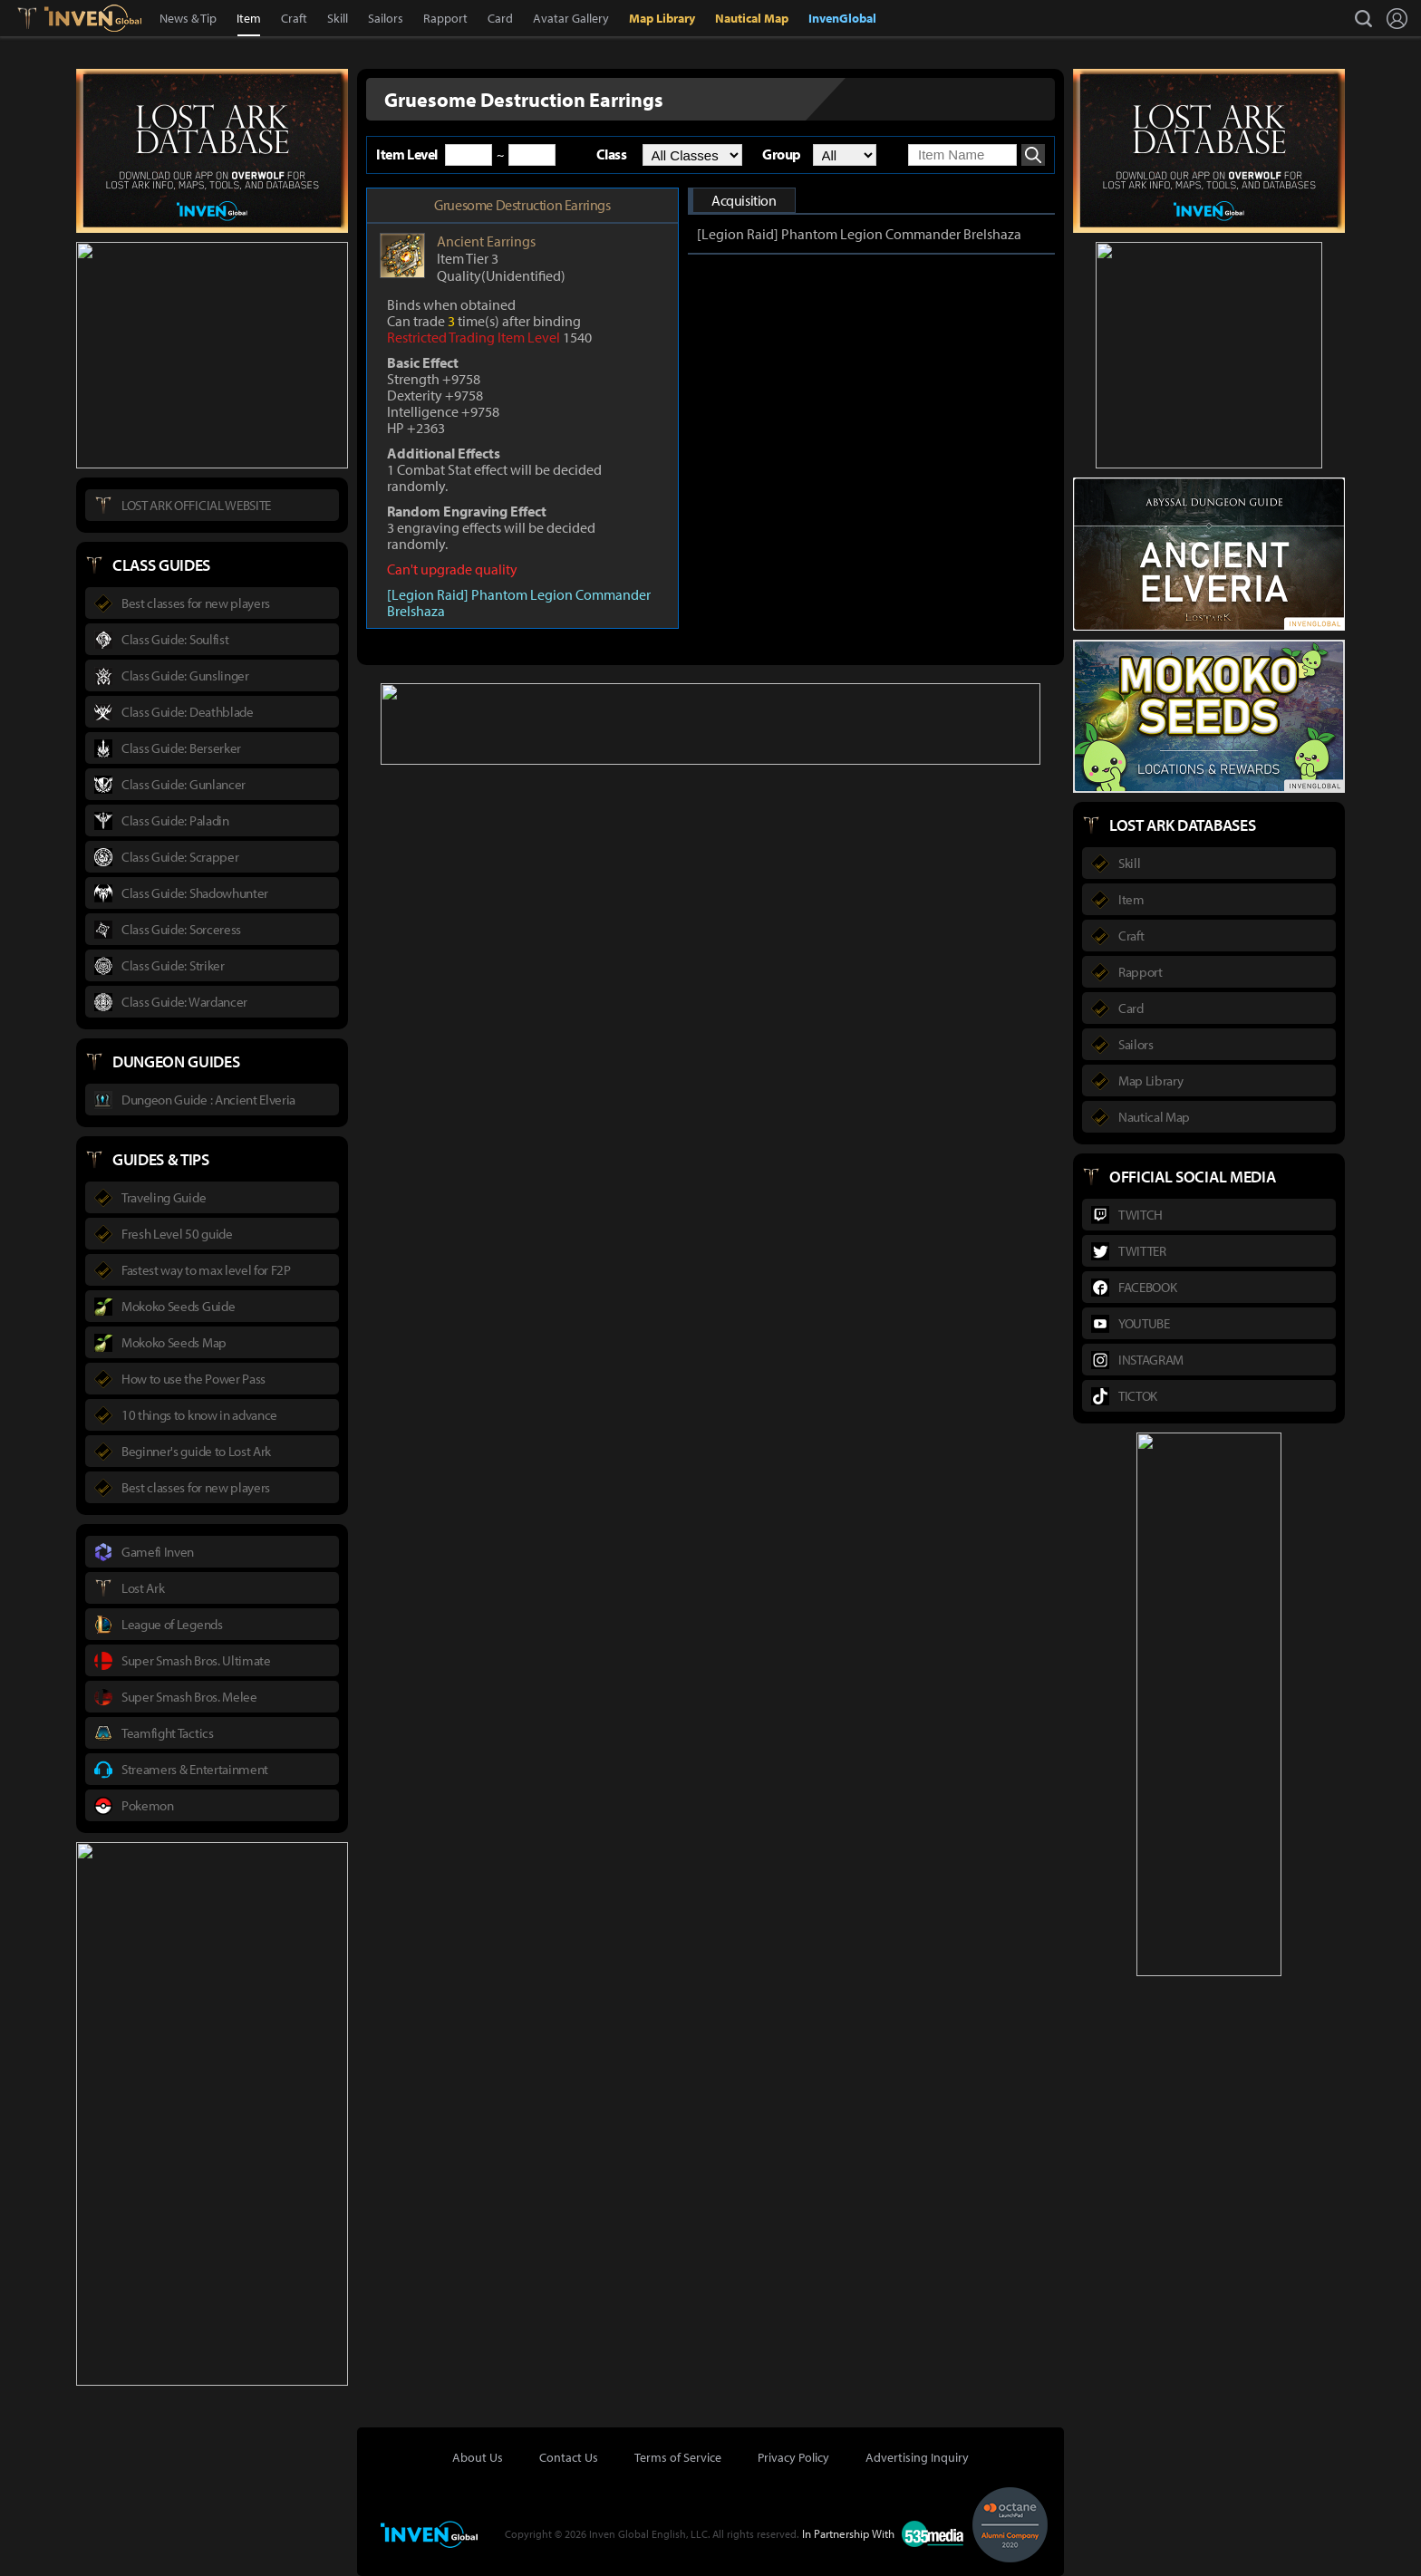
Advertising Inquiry (917, 2457)
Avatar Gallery (571, 18)
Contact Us (568, 2457)
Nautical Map (751, 18)
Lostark (40, 18)
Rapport (445, 18)
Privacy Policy (793, 2457)
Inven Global (92, 18)
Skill (337, 18)
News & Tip (188, 18)
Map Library (662, 18)
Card (500, 18)
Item (249, 18)
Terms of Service (677, 2457)
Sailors (385, 18)
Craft (294, 18)
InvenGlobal (842, 18)
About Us (477, 2457)
